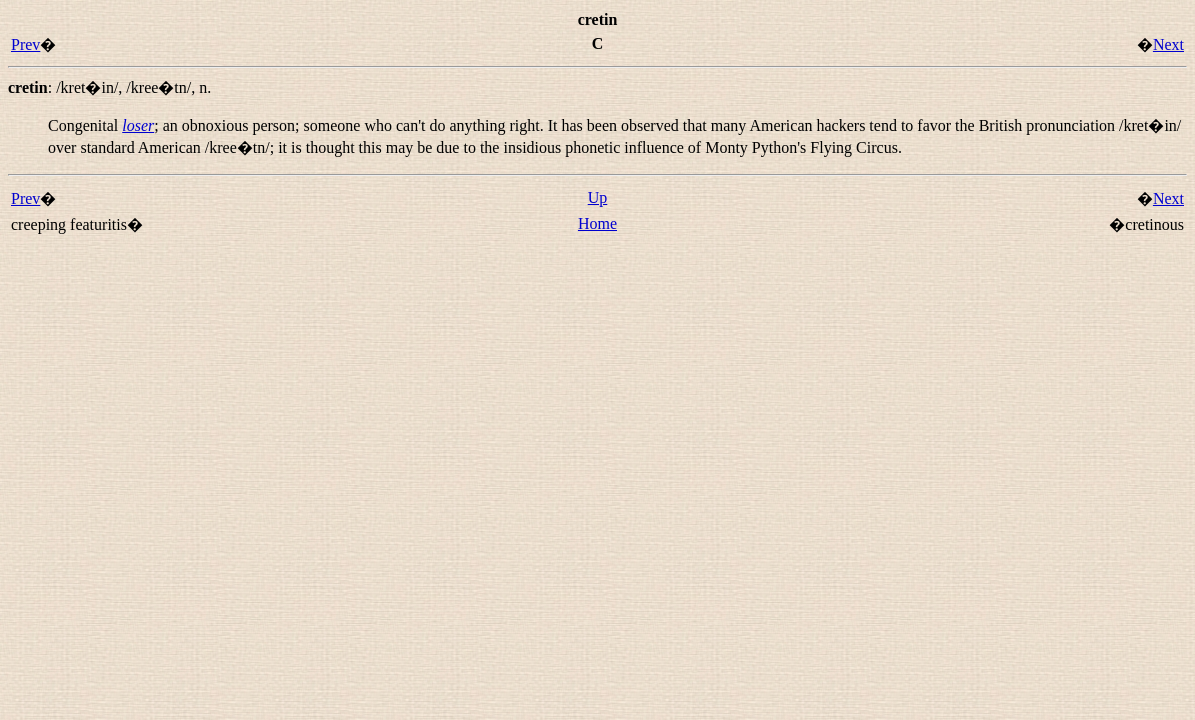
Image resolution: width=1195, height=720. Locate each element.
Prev (25, 44)
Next (1168, 44)
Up (598, 197)
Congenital (85, 125)
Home (597, 223)
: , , (109, 87)
